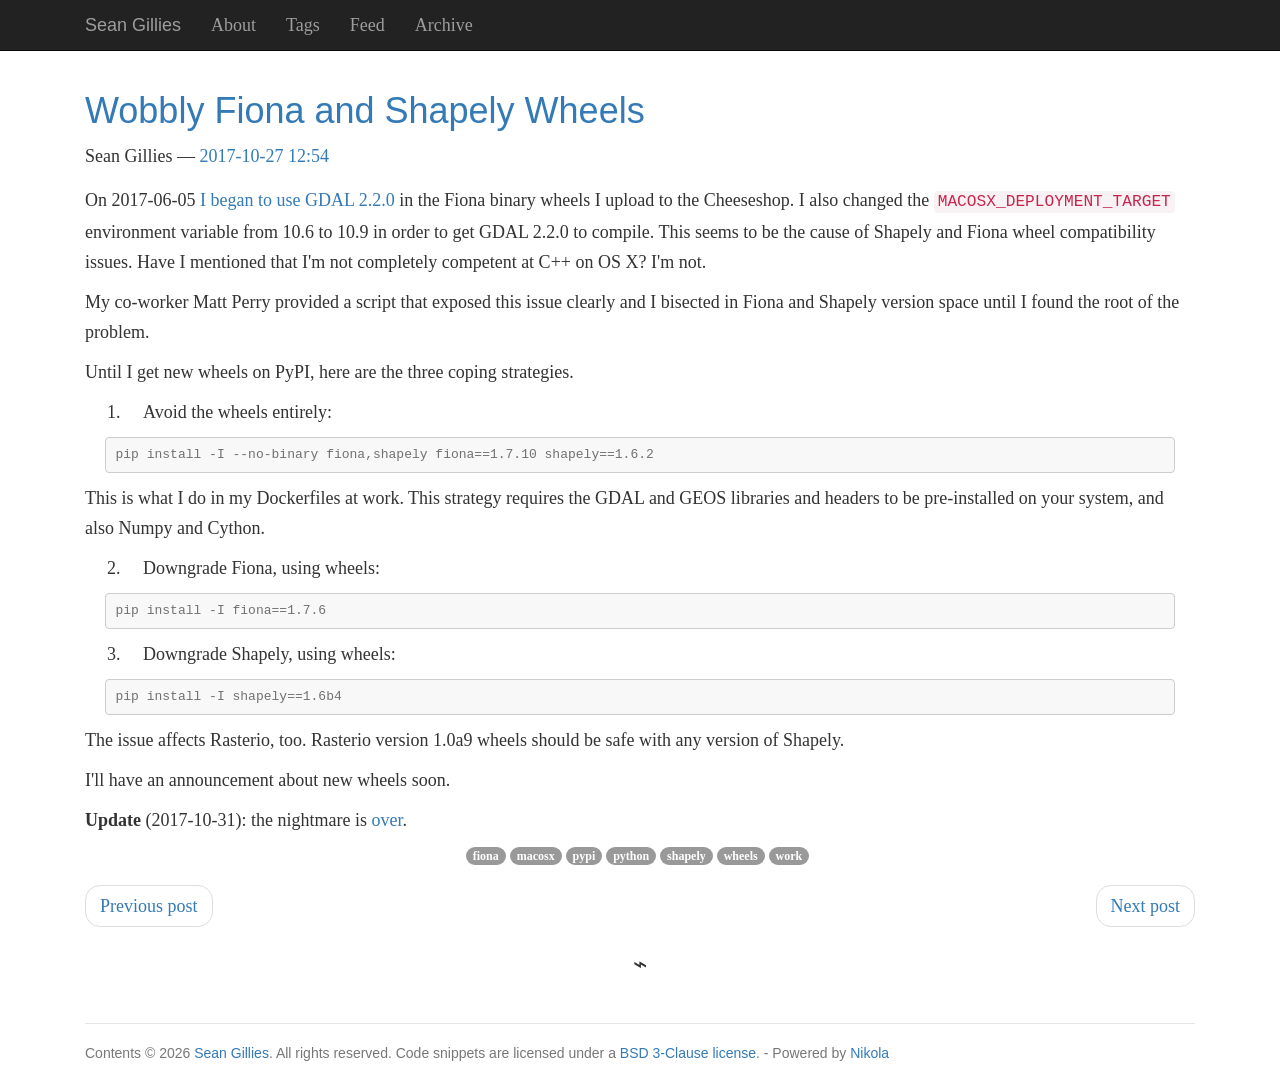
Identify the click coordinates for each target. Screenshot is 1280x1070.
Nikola (869, 1060)
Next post (1146, 913)
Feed (367, 25)
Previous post (149, 913)
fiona (486, 863)
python (631, 863)
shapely (686, 863)
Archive (444, 25)
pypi (584, 863)
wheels (741, 863)
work (789, 863)
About (233, 25)
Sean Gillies (231, 1060)
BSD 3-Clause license (688, 1060)
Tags (303, 25)
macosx (536, 863)
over (386, 827)
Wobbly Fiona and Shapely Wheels (365, 110)
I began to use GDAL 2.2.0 (297, 200)
